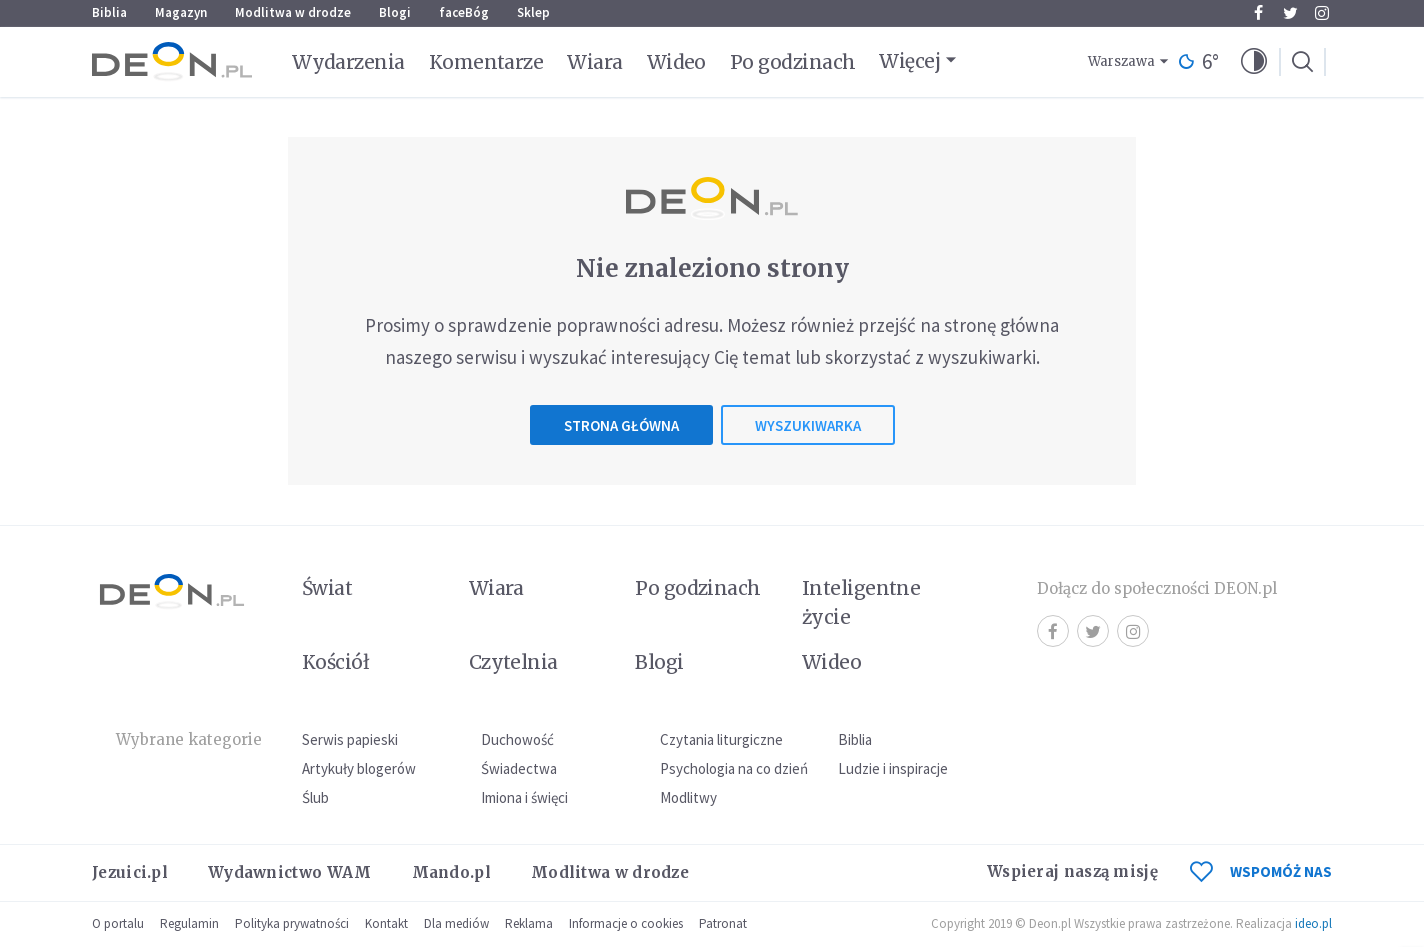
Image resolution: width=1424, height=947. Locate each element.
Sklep (533, 12)
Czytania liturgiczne (721, 739)
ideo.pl (1313, 923)
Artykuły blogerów (359, 768)
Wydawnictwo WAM (290, 872)
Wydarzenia (348, 62)
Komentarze (486, 62)
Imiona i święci (524, 797)
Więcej (909, 61)
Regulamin (189, 923)
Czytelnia (513, 662)
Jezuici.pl (130, 872)
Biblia (109, 12)
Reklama (529, 923)
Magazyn (181, 12)
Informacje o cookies (626, 923)
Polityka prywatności (292, 923)
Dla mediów (456, 923)
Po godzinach (793, 62)
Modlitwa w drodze (293, 12)
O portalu (118, 923)
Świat (327, 588)
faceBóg (464, 12)
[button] (1254, 62)
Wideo (676, 62)
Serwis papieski (350, 739)
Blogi (395, 12)
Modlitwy (688, 797)
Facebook (1258, 13)
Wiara (594, 62)
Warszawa (1121, 61)
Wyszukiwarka (808, 425)
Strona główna (621, 425)
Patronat (723, 923)
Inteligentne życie (861, 602)
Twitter (1290, 13)
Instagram (1322, 13)
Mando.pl (451, 872)
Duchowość (517, 739)
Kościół (335, 662)
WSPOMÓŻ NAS (1261, 871)
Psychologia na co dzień (734, 768)
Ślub (315, 797)
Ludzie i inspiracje (893, 768)
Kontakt (386, 923)
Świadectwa (519, 768)
